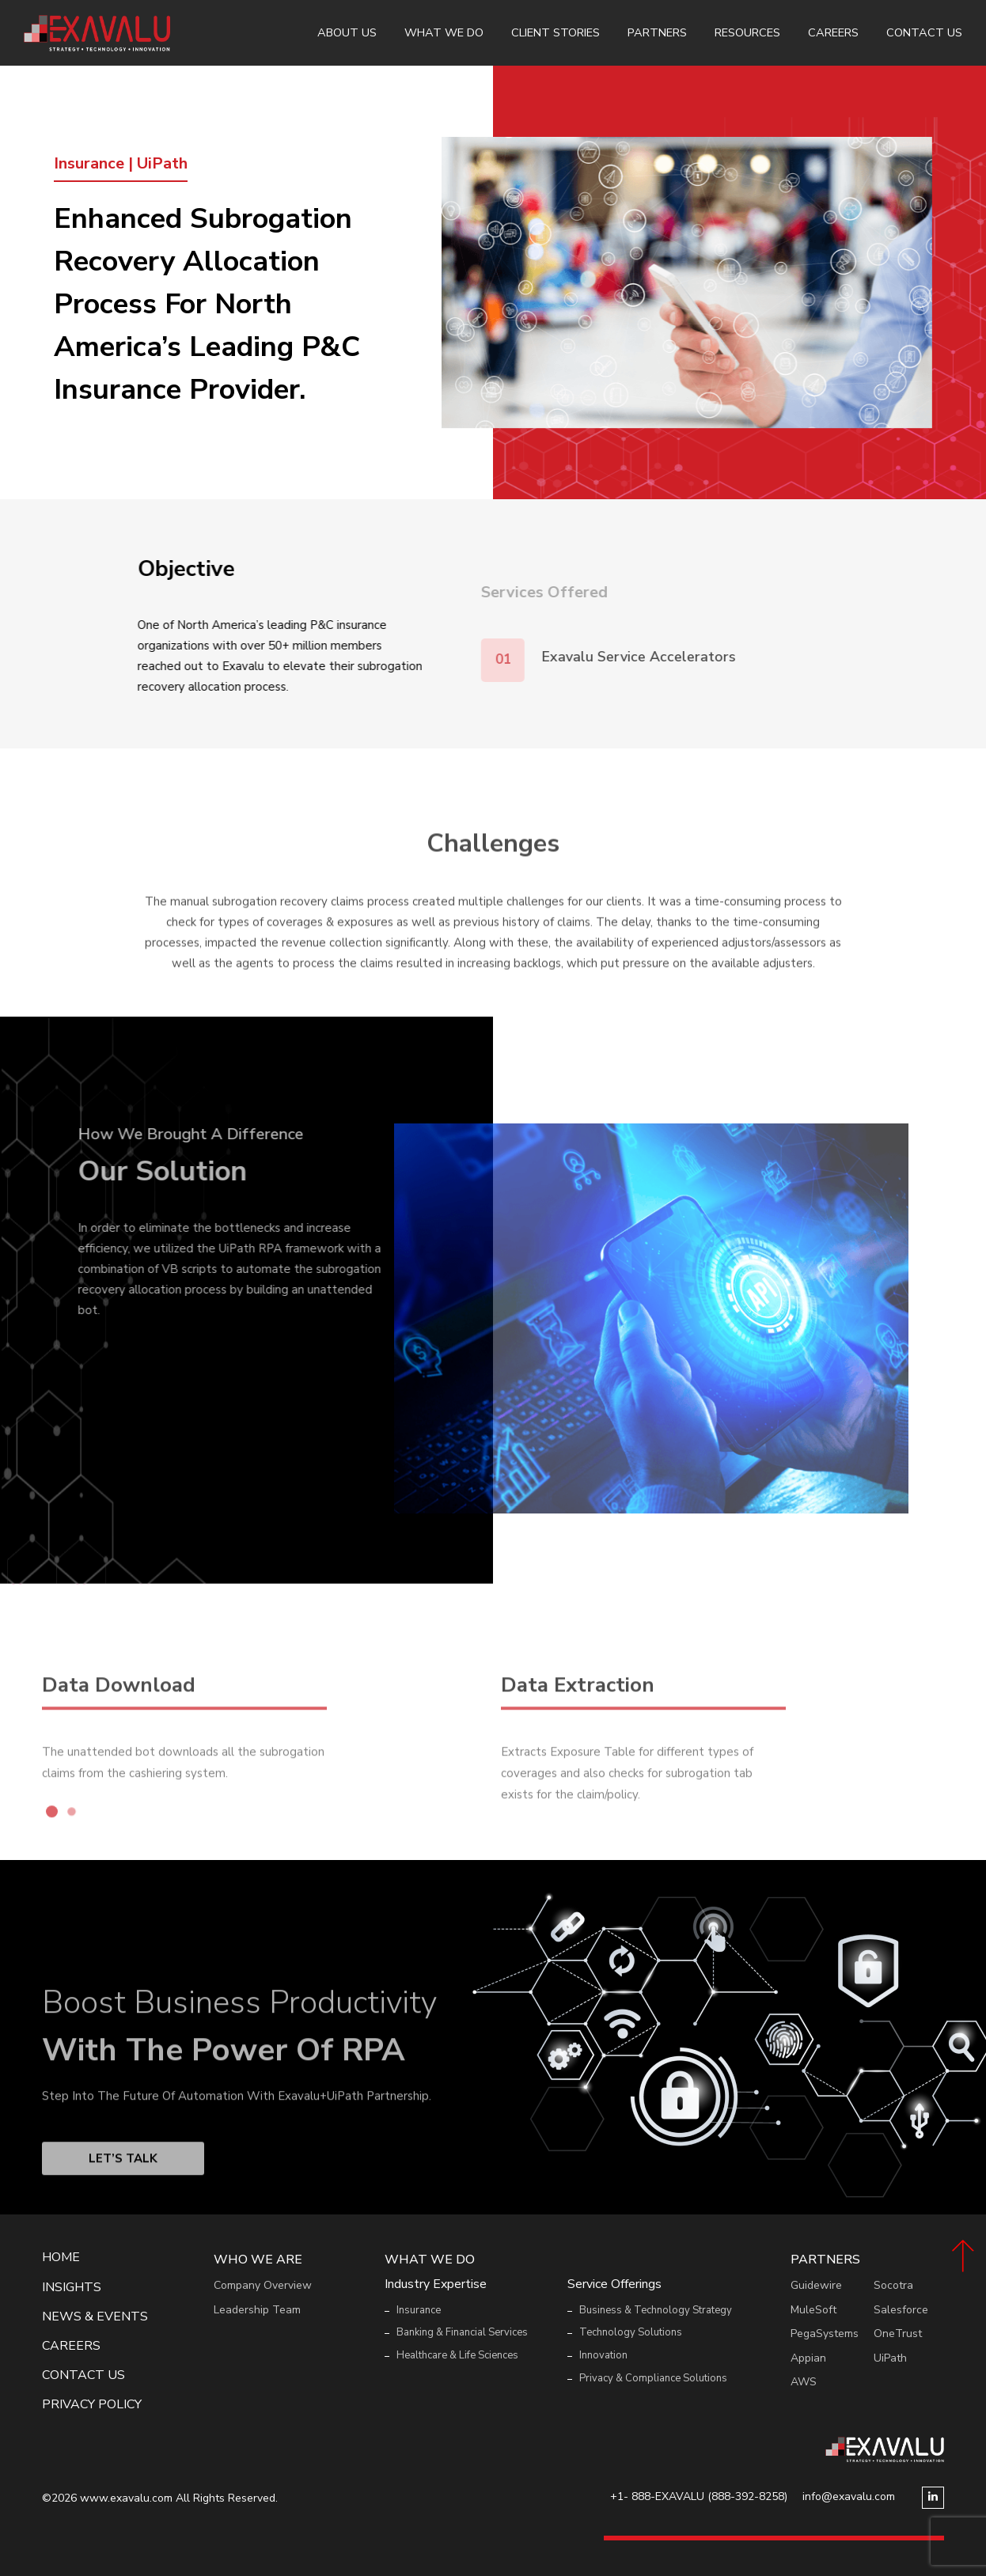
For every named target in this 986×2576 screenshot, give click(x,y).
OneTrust (898, 2333)
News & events (95, 2316)
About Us (347, 32)
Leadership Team (257, 2309)
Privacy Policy (92, 2404)
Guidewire (816, 2285)
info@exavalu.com (848, 2496)
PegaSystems (825, 2333)
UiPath (890, 2358)
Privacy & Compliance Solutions (653, 2378)
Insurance (418, 2310)
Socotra (893, 2285)
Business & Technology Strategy (655, 2310)
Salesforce (901, 2309)
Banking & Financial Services (462, 2332)
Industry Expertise (436, 2284)
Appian (808, 2358)
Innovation (603, 2355)
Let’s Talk (123, 2199)
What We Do (444, 32)
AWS (804, 2381)
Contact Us (924, 32)
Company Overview (263, 2285)
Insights (71, 2287)
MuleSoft (813, 2309)
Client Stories (555, 32)
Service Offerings (614, 2284)
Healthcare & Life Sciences (457, 2355)
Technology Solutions (630, 2332)
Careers (833, 32)
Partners (657, 32)
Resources (747, 32)
